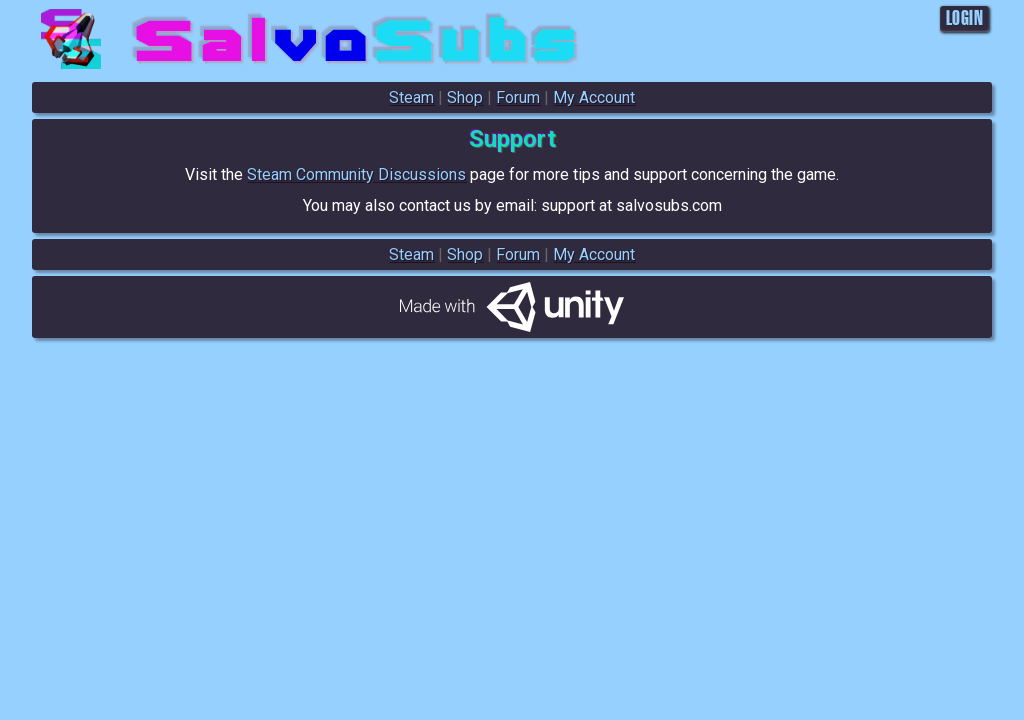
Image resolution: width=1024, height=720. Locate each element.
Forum (518, 97)
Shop (465, 97)
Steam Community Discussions (356, 174)
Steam (411, 97)
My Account (594, 97)
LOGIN (965, 19)
